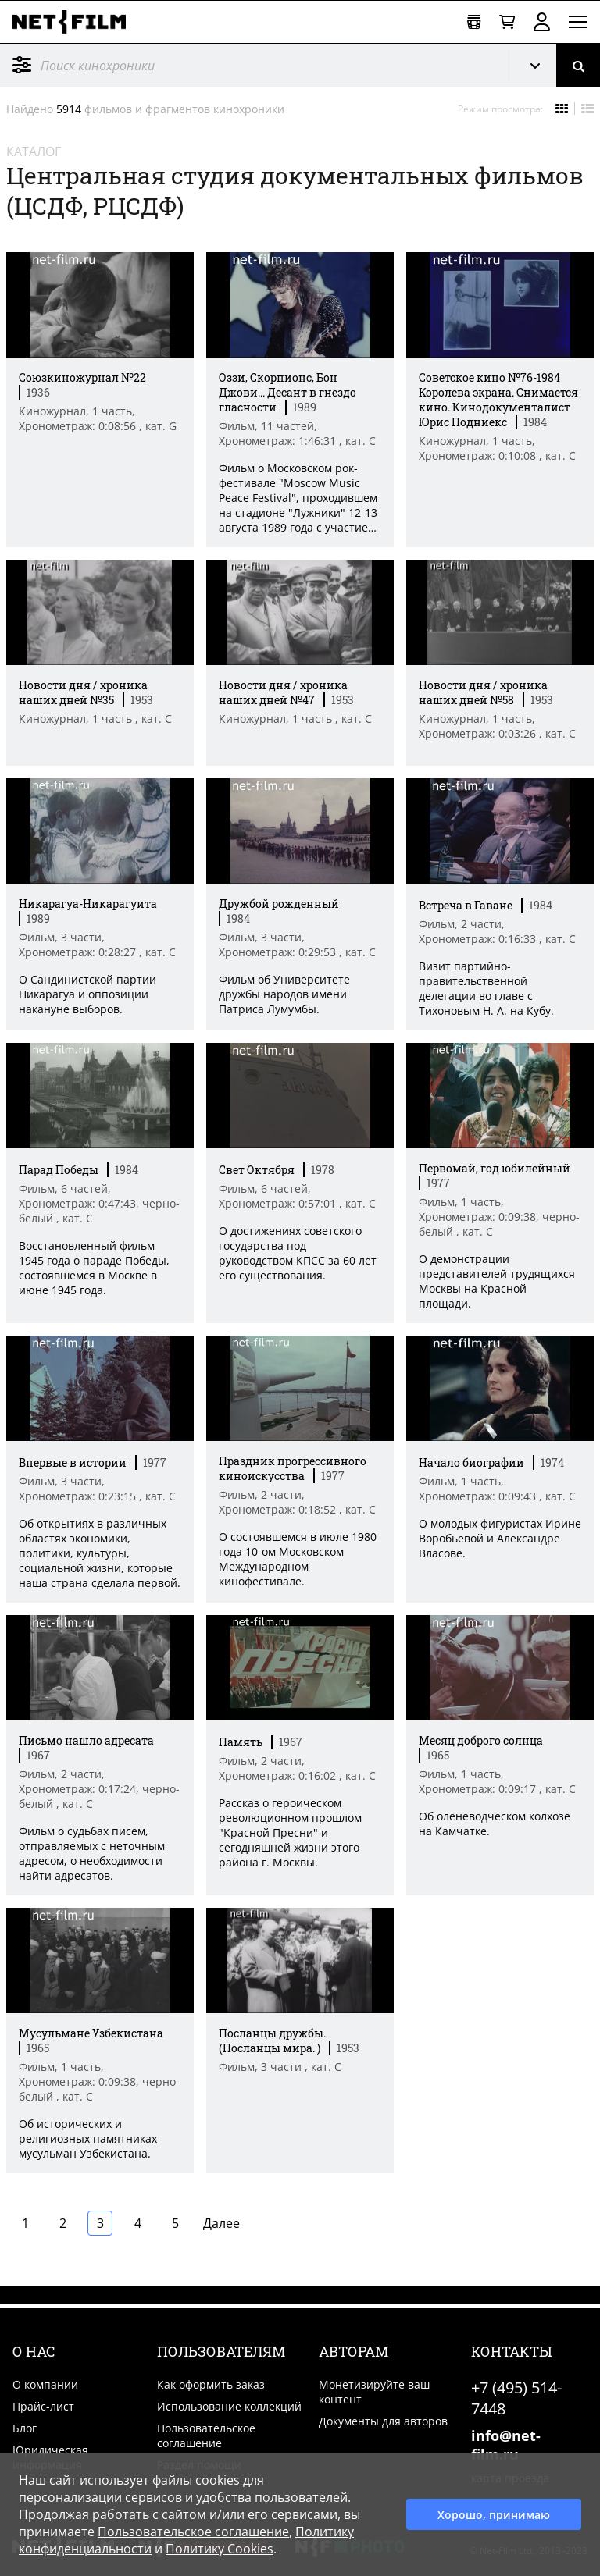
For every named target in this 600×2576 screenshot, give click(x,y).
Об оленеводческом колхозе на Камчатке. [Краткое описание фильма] (494, 1823)
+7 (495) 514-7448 (516, 2398)
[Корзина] (507, 22)
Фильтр (21, 65)
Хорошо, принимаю (494, 2514)
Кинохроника (540, 65)
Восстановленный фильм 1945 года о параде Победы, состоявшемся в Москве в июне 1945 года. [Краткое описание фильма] (94, 1267)
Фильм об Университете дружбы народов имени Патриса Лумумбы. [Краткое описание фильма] (284, 994)
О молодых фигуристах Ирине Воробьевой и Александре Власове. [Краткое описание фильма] (500, 1538)
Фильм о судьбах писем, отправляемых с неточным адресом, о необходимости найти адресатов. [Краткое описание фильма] (92, 1853)
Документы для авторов (383, 2421)
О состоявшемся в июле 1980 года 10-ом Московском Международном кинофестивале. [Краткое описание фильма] (298, 1559)
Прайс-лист (43, 2406)
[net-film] (75, 22)
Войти (542, 22)
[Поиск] (578, 65)
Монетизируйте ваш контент (374, 2392)
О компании (45, 2384)
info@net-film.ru (506, 2445)
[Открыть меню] (578, 22)
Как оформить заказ (211, 2384)
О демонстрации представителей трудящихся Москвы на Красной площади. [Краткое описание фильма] (497, 1281)
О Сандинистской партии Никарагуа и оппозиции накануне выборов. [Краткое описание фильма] (87, 994)
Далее (221, 2223)
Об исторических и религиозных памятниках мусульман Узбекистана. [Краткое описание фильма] (88, 2138)
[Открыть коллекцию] (473, 22)
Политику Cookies (219, 2548)
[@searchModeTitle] (250, 65)
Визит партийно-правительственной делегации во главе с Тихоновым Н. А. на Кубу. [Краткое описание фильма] (486, 988)
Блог (24, 2428)
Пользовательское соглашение (206, 2435)
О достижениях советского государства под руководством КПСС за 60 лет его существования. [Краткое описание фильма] (298, 1253)
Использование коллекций (229, 2406)
